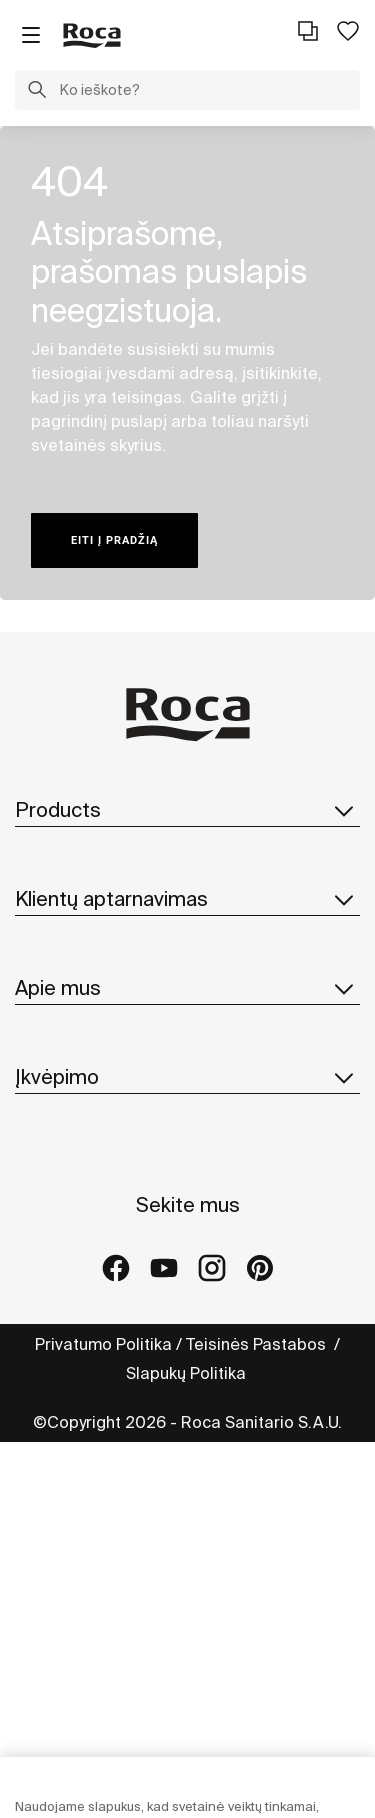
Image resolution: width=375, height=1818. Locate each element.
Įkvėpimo (187, 1077)
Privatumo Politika (103, 1344)
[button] (37, 92)
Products (187, 810)
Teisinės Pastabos (258, 1344)
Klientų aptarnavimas (187, 899)
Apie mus (187, 988)
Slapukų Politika (188, 1373)
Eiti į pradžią (114, 540)
